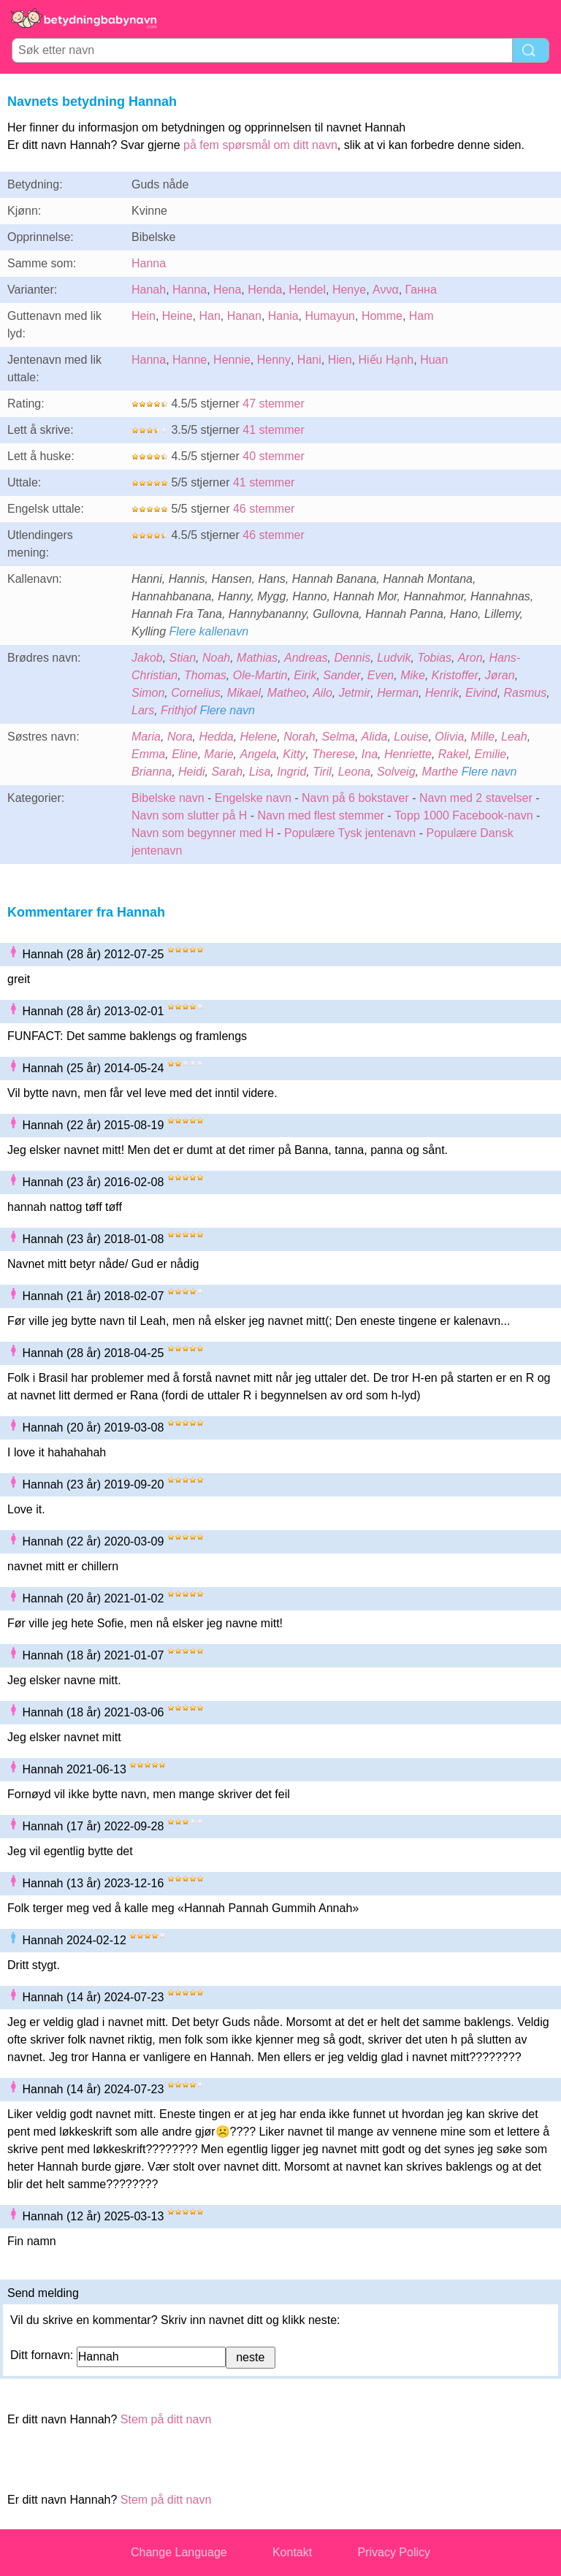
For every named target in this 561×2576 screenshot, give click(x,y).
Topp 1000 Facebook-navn (463, 815)
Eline (185, 754)
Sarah (227, 771)
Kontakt (292, 2552)
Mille (482, 736)
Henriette (408, 754)
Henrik (442, 693)
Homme (382, 316)
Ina (370, 754)
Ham (421, 316)
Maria (146, 736)
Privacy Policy (393, 2552)
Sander (342, 675)
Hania (283, 316)
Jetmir (355, 693)
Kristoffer (455, 675)
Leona (354, 771)
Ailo (322, 693)
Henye (349, 289)
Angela (258, 754)
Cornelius (196, 693)
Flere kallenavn (209, 631)
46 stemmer (263, 508)
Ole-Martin (260, 675)
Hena (227, 289)
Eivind (481, 693)
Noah (216, 657)
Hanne (189, 359)
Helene (259, 736)
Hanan (244, 316)
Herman (398, 693)
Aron (470, 657)
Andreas (306, 657)
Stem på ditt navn (166, 2419)
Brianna (151, 771)
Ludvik (394, 657)
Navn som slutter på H (189, 815)
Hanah (148, 289)
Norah (299, 736)
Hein (143, 316)
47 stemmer (273, 403)
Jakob (147, 657)
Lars (142, 710)
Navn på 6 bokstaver (355, 798)
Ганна (421, 289)
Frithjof (178, 710)
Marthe (439, 771)
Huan (434, 359)
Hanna (148, 263)
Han (210, 316)
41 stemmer (273, 430)
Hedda (216, 736)
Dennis (353, 657)
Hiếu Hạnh (385, 359)
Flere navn (227, 710)
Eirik (305, 675)
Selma (338, 736)
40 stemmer (273, 456)
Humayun (330, 316)
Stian (182, 657)
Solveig (396, 771)
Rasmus (525, 693)
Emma (148, 754)
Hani (309, 359)
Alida (375, 736)
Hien (340, 359)
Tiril (322, 771)
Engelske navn (253, 798)
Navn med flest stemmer (321, 815)
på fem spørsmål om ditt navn (260, 145)
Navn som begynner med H (202, 833)
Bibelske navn (168, 798)
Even (380, 675)
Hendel (307, 289)
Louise (411, 736)
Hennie (232, 359)
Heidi (191, 771)
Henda (265, 289)
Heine (177, 316)
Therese (333, 754)
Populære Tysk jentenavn (350, 833)
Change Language (179, 2552)
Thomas (205, 675)
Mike (412, 675)
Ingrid (291, 771)
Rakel (453, 754)
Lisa (259, 771)
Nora (180, 736)
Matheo (286, 693)
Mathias (257, 657)
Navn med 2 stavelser (476, 798)
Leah (514, 736)
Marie (219, 754)
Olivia (449, 736)
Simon (147, 693)
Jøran (500, 675)
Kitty (294, 754)
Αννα (386, 289)
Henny (274, 359)
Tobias (434, 657)
